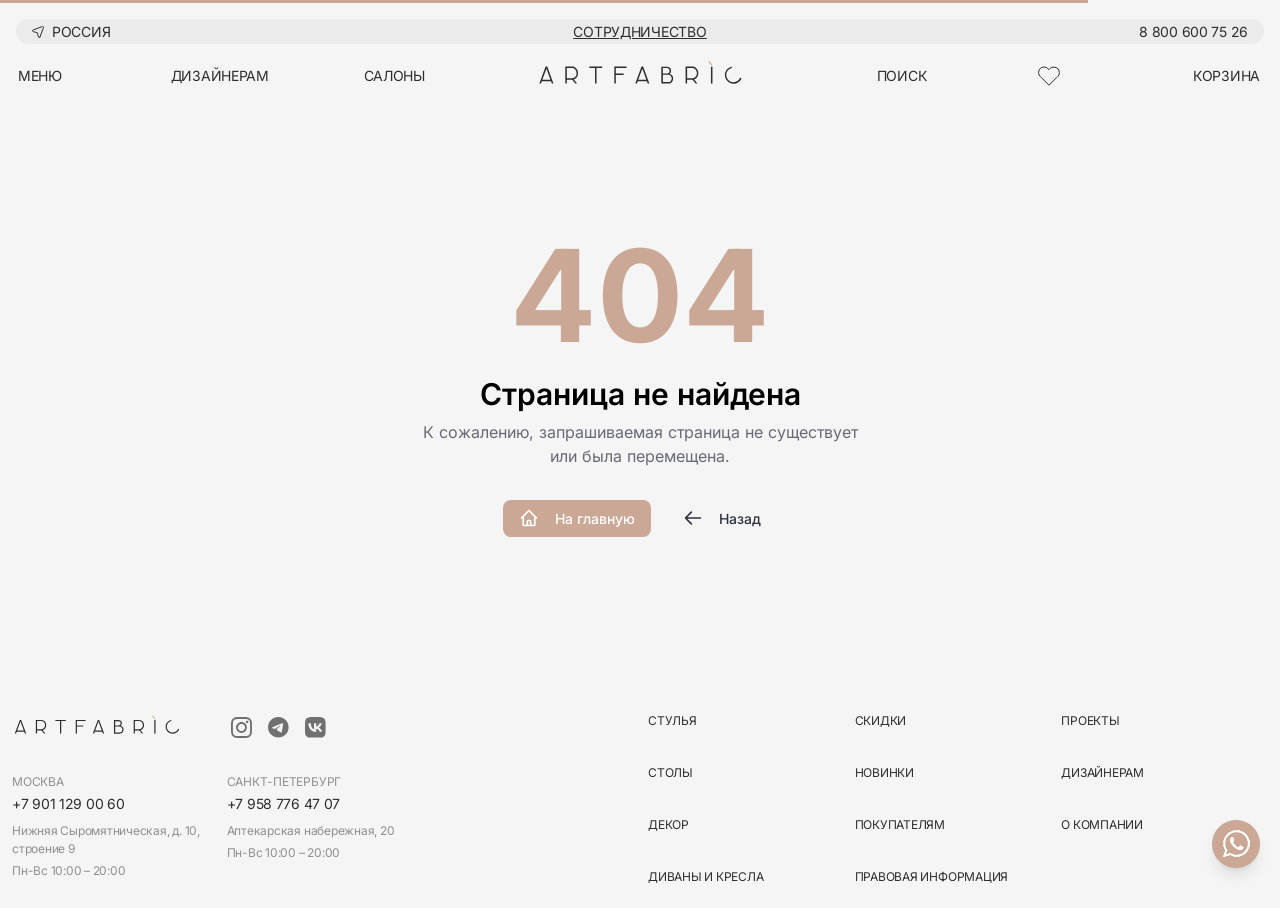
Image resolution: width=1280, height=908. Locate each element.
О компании (1102, 824)
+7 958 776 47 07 (284, 803)
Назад (722, 518)
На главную (577, 518)
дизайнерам (220, 75)
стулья (672, 720)
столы (670, 772)
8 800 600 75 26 (1193, 31)
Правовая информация (931, 876)
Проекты (1090, 720)
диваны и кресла (705, 876)
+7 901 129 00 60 (68, 803)
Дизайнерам (1102, 772)
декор (668, 824)
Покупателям (900, 824)
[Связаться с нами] (1236, 844)
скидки (881, 720)
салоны (394, 75)
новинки (884, 772)
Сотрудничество (639, 31)
